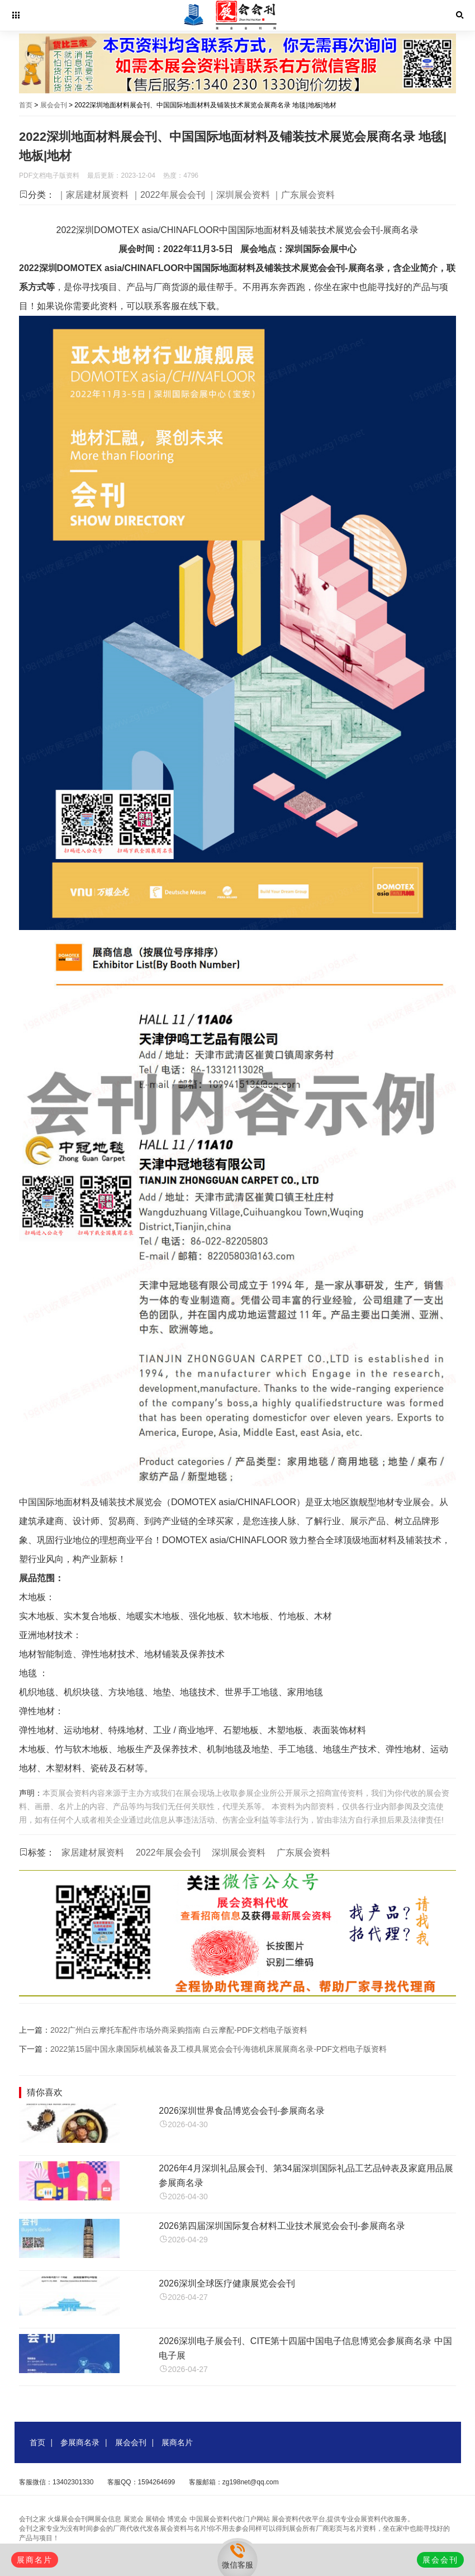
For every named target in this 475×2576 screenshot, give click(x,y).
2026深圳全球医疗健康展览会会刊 (227, 2283)
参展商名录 (79, 2442)
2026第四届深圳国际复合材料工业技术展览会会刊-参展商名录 (282, 2226)
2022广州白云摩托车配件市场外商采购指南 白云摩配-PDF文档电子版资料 (178, 2029)
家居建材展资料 (92, 1852)
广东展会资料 (303, 1852)
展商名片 (177, 2442)
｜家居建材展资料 (93, 195)
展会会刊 (53, 105)
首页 (25, 105)
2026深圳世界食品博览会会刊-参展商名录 (242, 2110)
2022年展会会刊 (168, 1852)
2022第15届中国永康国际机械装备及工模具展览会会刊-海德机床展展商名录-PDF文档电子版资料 (218, 2048)
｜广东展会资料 (303, 195)
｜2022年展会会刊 (168, 195)
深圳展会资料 (238, 1852)
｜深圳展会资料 (238, 195)
